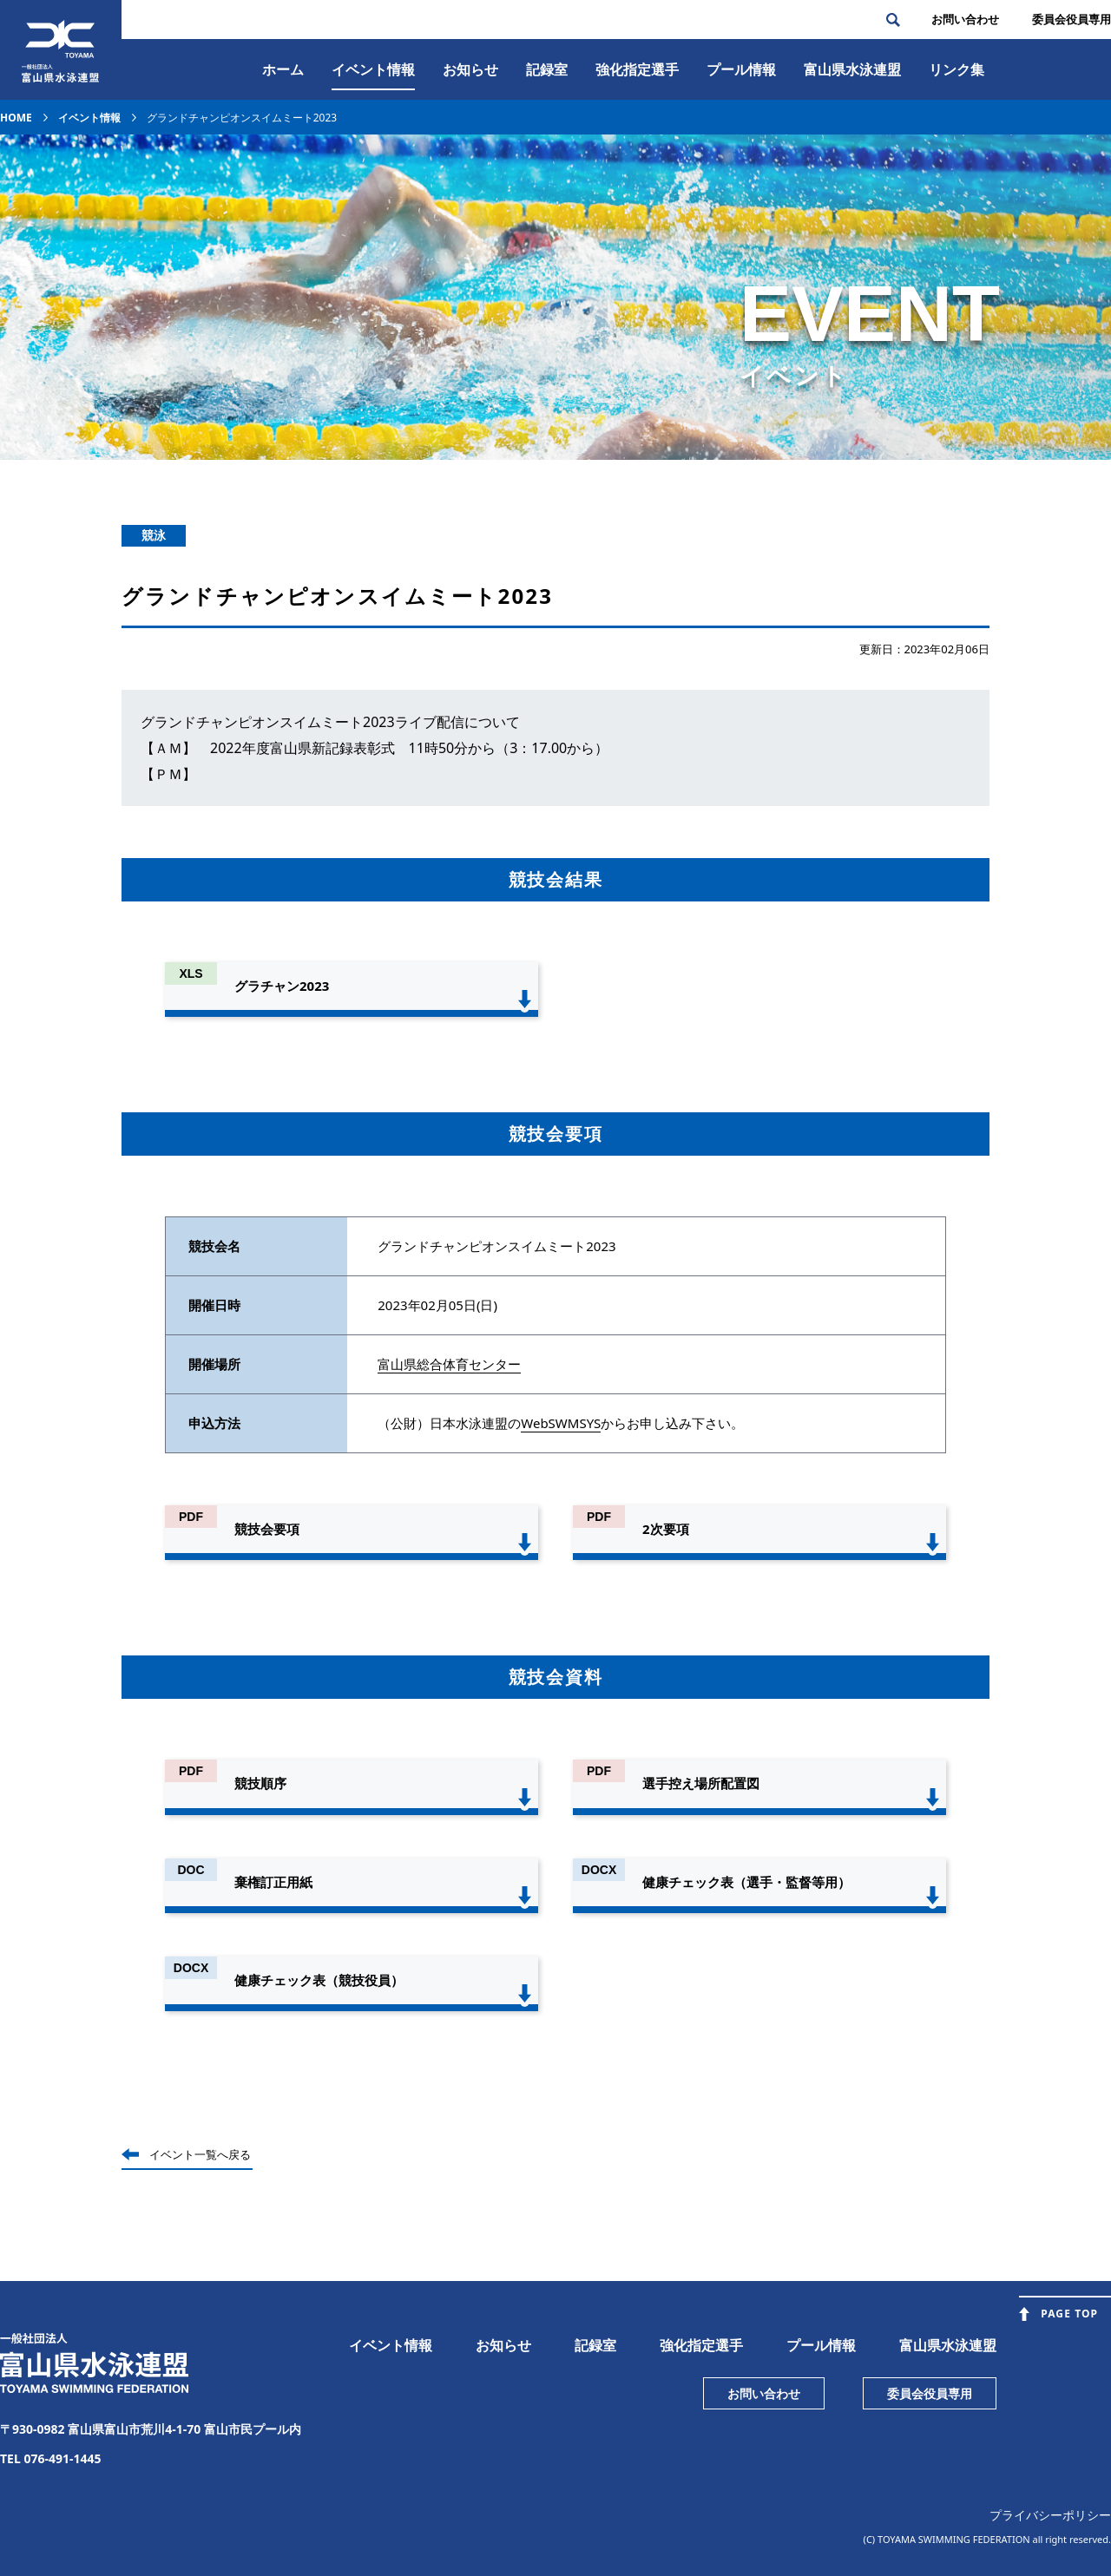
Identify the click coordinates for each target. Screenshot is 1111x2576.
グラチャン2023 (281, 985)
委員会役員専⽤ (1071, 19)
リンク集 (956, 69)
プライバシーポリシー (1050, 2515)
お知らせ (470, 69)
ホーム (283, 69)
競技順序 (260, 1783)
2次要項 (665, 1528)
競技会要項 (266, 1528)
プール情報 (741, 69)
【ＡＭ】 (168, 747)
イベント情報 (373, 69)
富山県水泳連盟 (947, 2345)
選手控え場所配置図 (700, 1783)
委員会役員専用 (929, 2393)
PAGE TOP (1069, 2313)
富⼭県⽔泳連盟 (852, 69)
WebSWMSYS (561, 1423)
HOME (16, 117)
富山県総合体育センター (449, 1364)
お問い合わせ (965, 19)
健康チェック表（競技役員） (319, 1980)
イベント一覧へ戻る (200, 2154)
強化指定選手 (637, 69)
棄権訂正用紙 (273, 1882)
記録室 (547, 69)
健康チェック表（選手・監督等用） (746, 1882)
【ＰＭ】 (168, 773)
